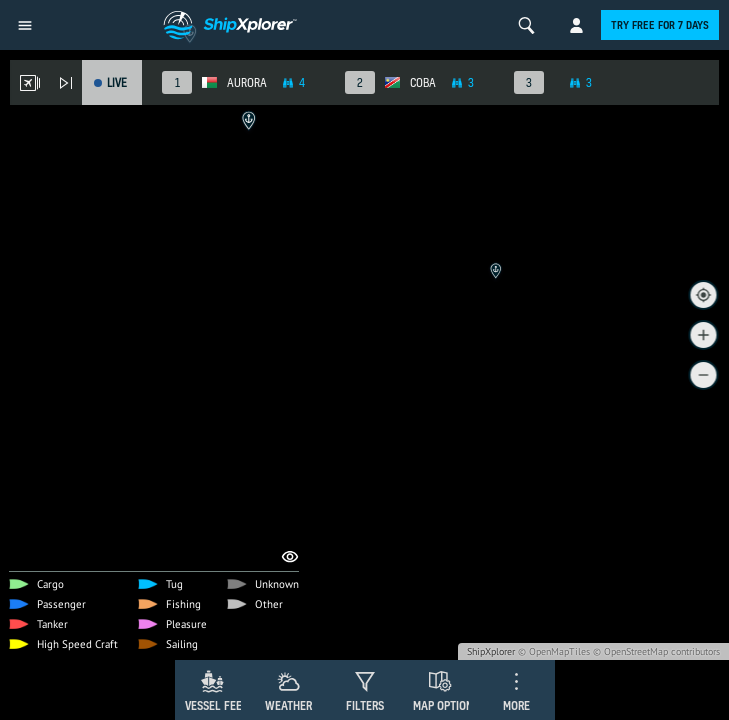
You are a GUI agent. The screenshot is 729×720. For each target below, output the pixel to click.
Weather (288, 705)
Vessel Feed (217, 705)
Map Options (446, 705)
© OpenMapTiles (554, 651)
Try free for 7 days (660, 25)
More (516, 705)
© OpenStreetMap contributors (656, 651)
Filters (365, 705)
